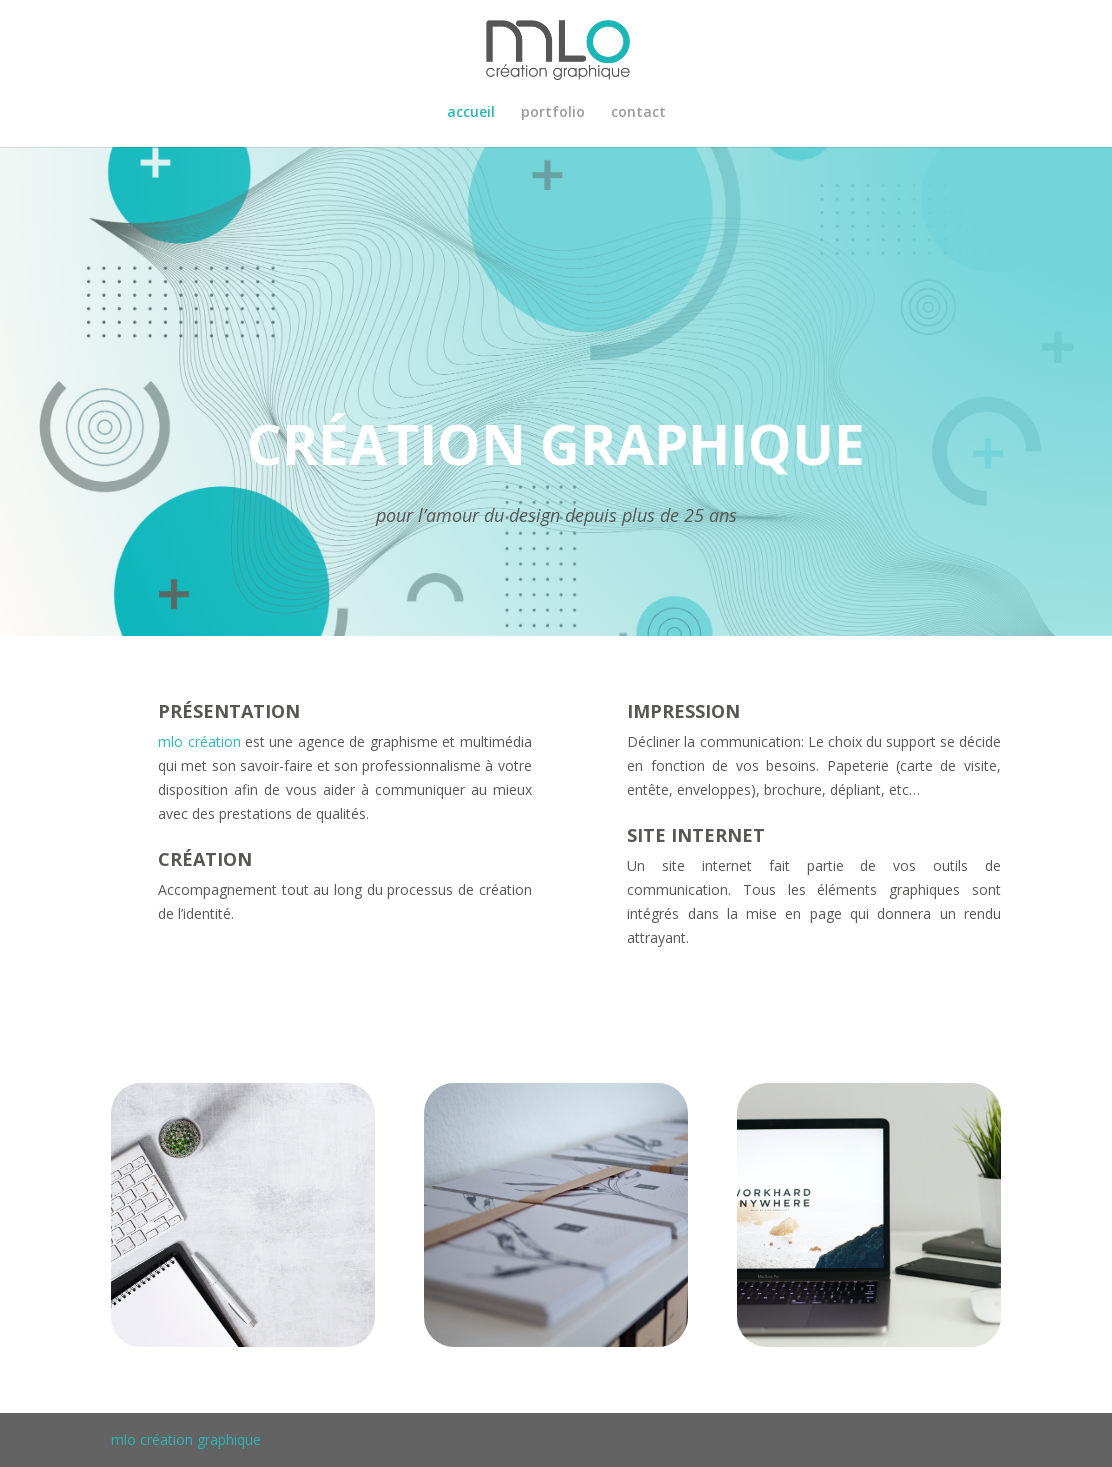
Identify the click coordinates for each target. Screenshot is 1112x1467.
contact (638, 113)
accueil (471, 113)
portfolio (553, 113)
